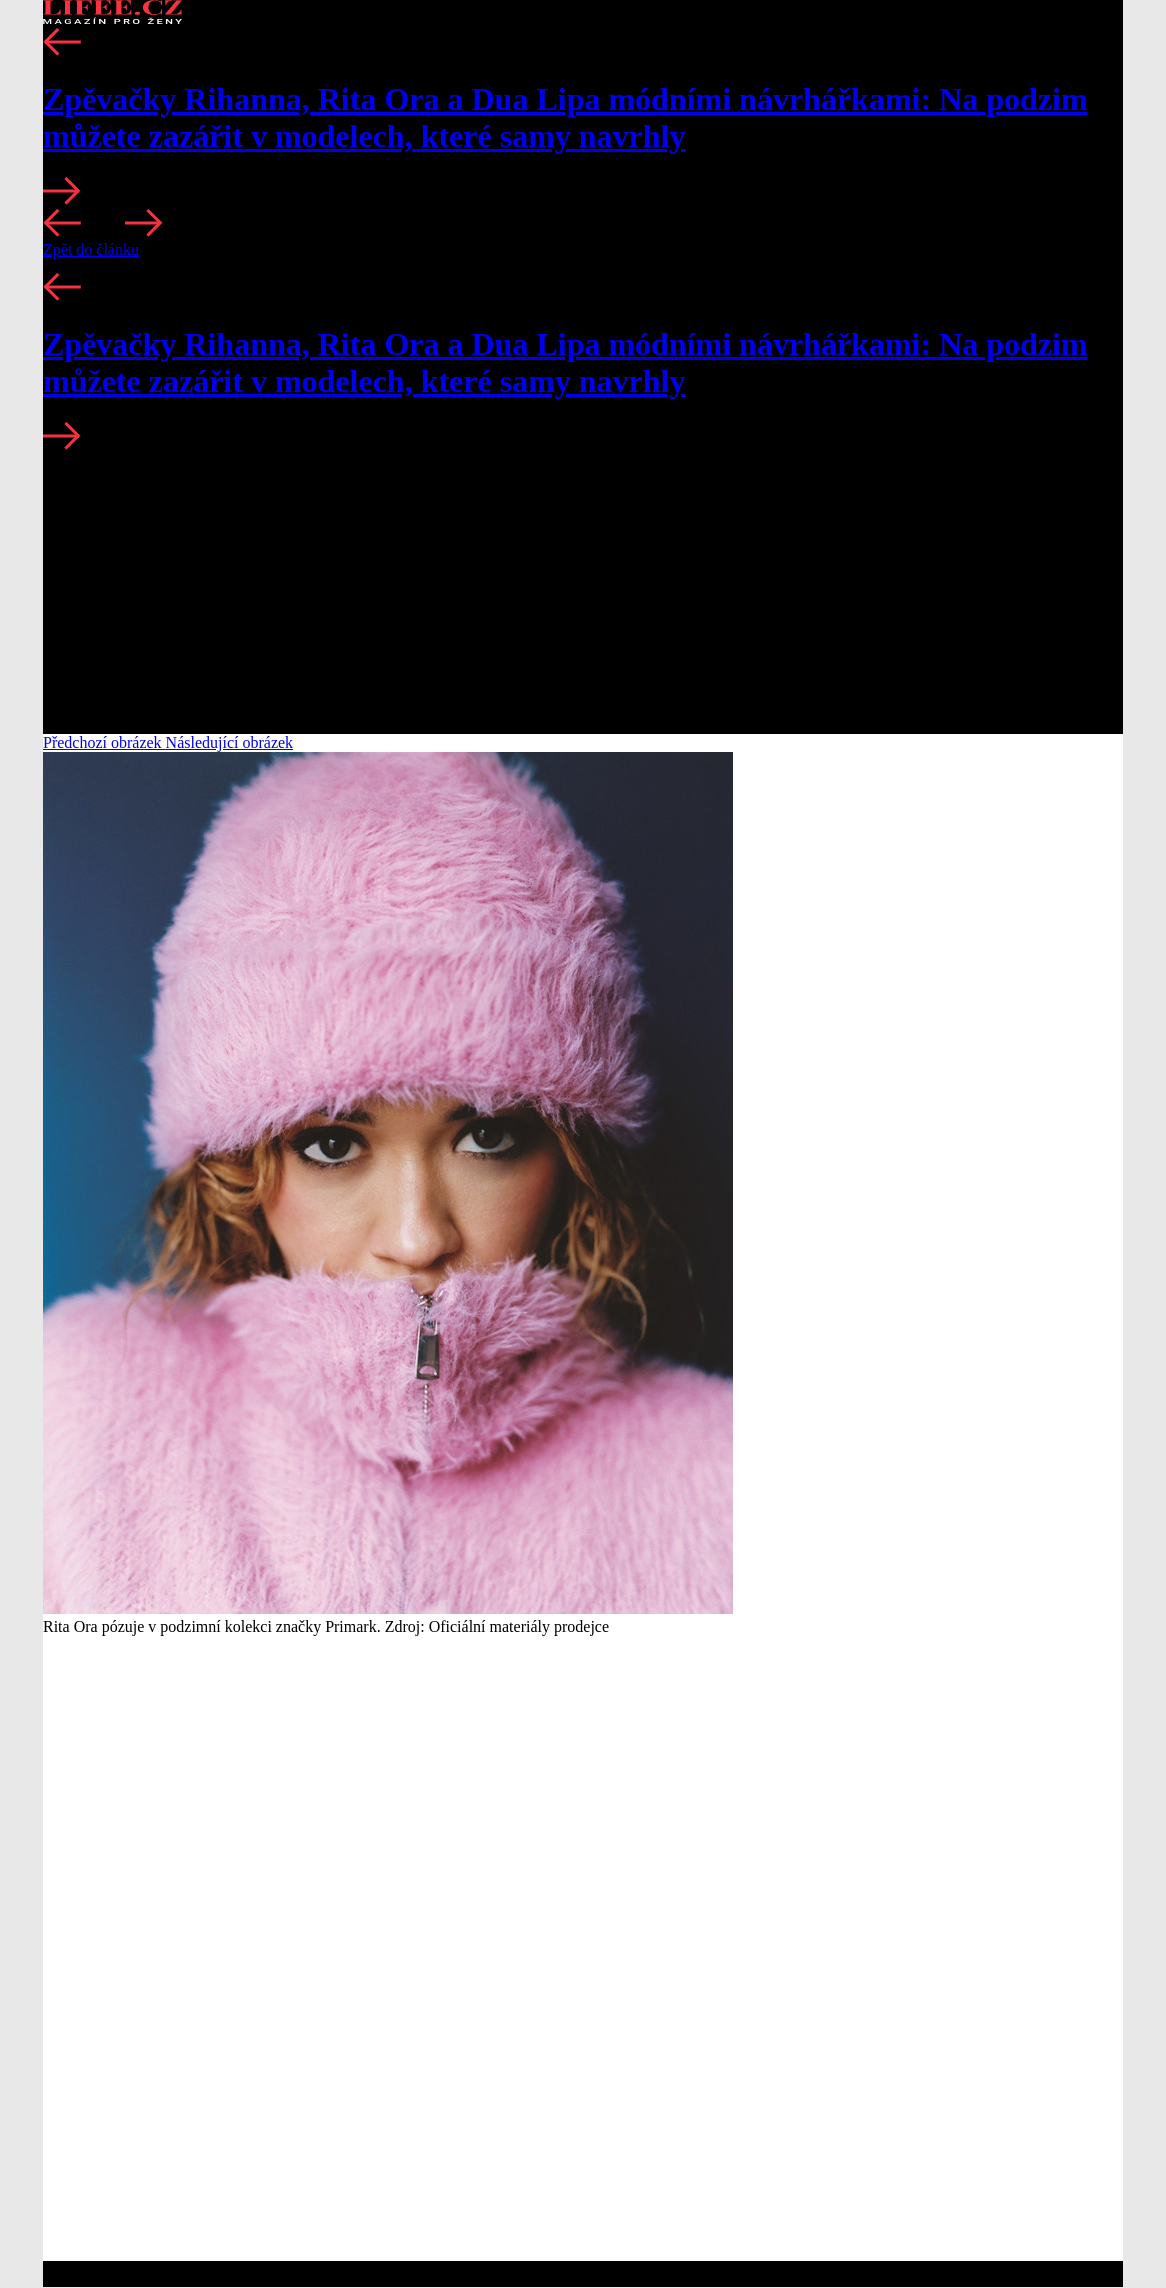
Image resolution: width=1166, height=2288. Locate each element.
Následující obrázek (230, 742)
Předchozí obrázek (104, 742)
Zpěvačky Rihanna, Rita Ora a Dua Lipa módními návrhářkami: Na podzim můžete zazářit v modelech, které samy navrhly (565, 117)
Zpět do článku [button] (91, 249)
